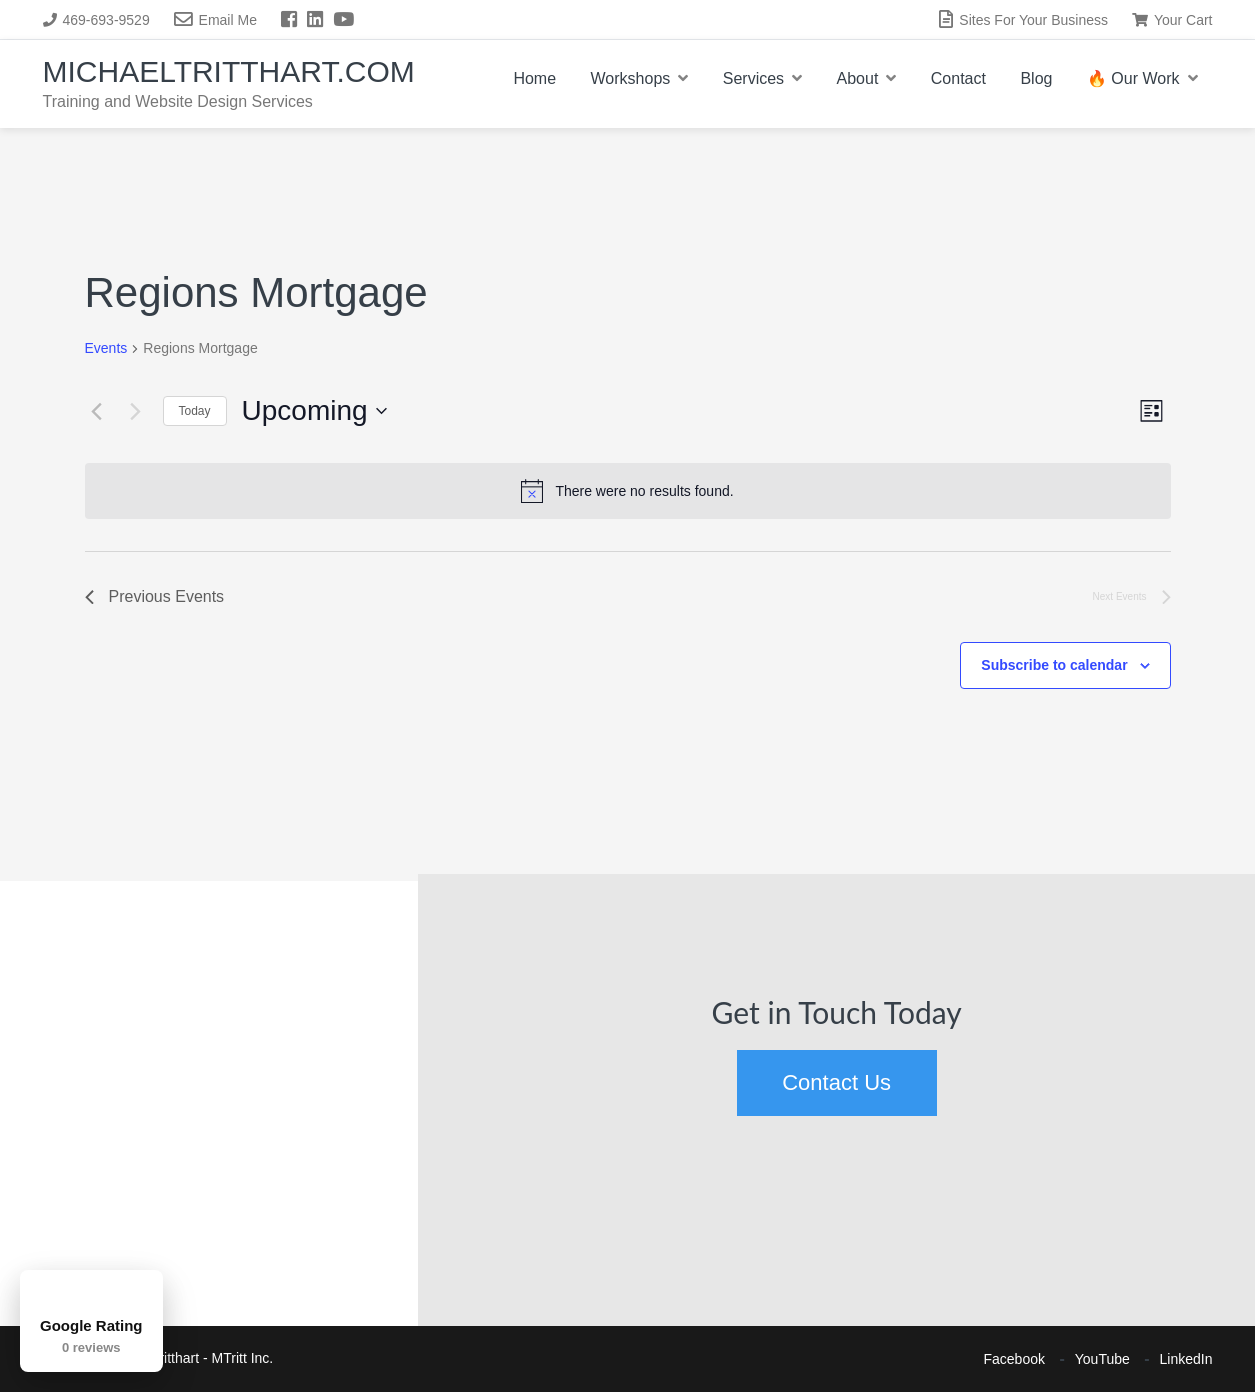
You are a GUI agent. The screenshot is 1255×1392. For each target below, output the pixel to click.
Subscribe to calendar (1054, 665)
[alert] (628, 491)
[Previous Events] (97, 411)
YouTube (1102, 1359)
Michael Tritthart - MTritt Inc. (187, 1358)
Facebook (1014, 1359)
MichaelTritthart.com (229, 71)
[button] (25, 949)
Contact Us (836, 1082)
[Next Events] (136, 411)
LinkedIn (1186, 1359)
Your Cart (1172, 20)
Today (195, 411)
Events (106, 348)
